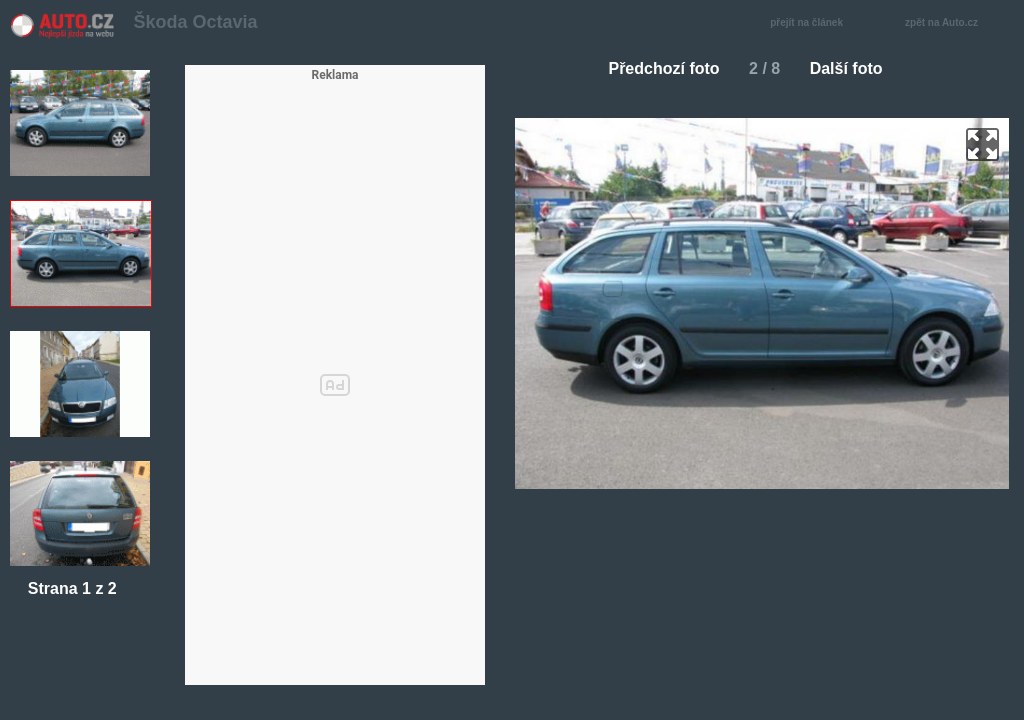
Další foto (854, 68)
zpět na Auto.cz (952, 23)
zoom (982, 144)
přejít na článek (812, 23)
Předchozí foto (655, 68)
